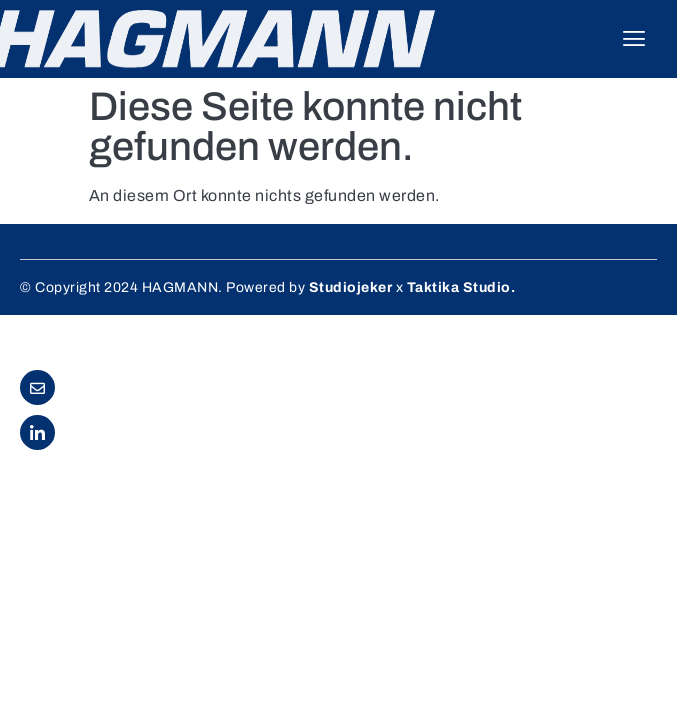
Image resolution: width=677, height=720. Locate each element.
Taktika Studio (459, 287)
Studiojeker (351, 287)
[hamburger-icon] (634, 39)
